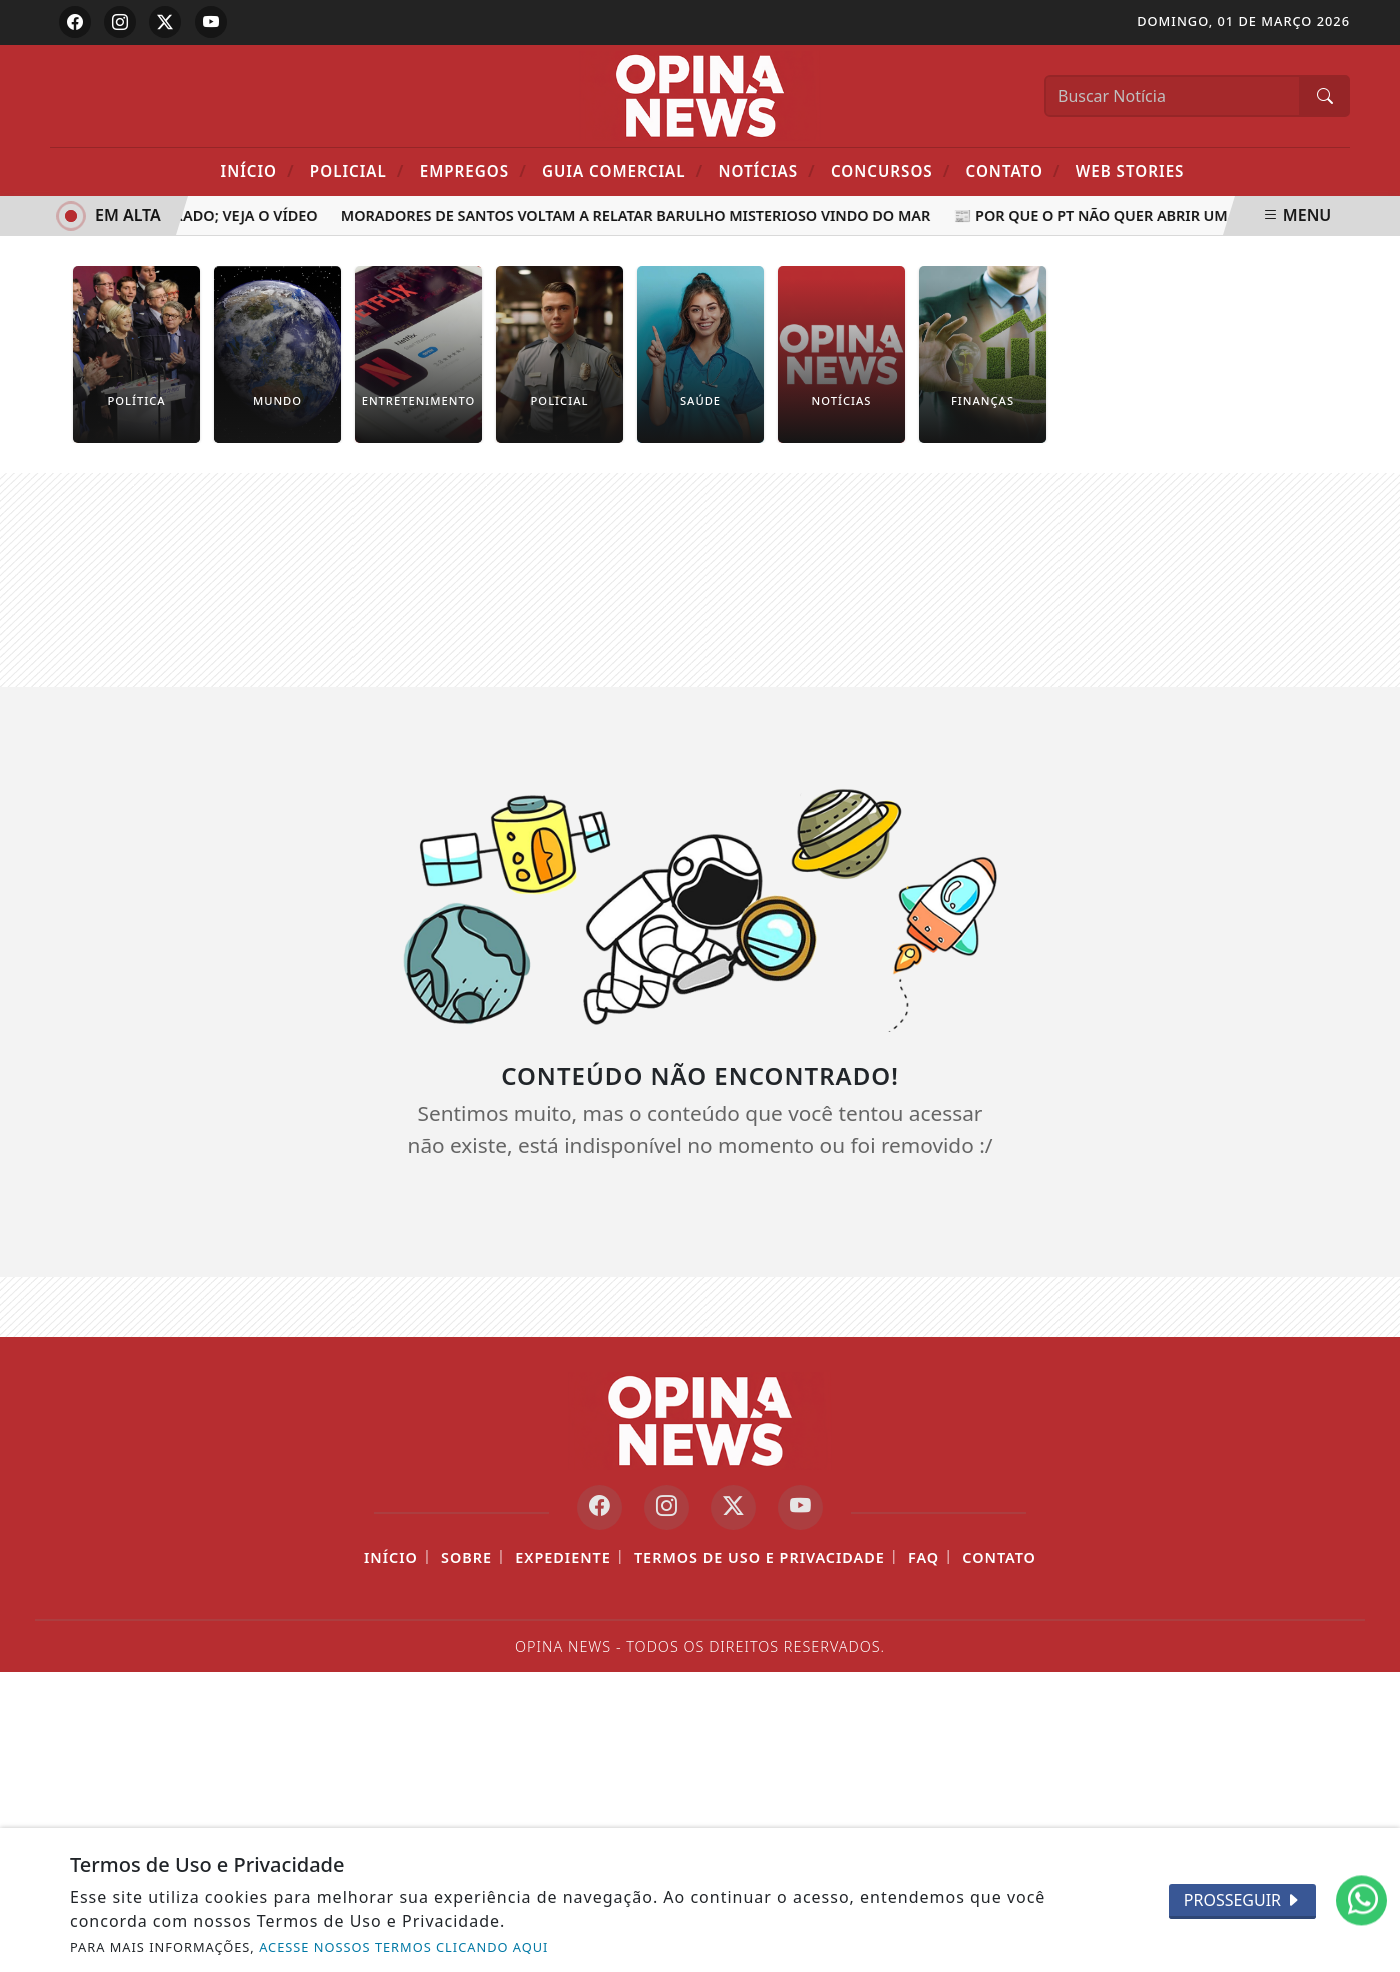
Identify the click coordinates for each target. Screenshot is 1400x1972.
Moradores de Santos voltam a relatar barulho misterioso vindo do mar (639, 215)
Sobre (466, 1557)
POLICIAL (357, 170)
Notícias (766, 170)
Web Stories (1130, 171)
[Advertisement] (700, 580)
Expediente (563, 1557)
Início (258, 170)
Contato (1013, 170)
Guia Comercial (622, 170)
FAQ (923, 1557)
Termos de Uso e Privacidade (759, 1557)
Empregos (473, 170)
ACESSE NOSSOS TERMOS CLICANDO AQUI (403, 1947)
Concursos (890, 170)
